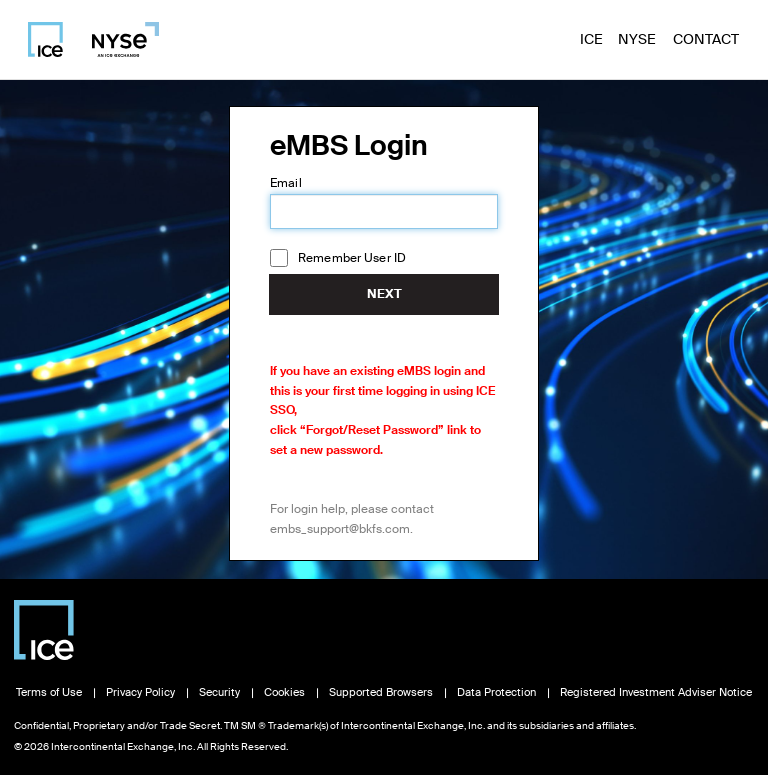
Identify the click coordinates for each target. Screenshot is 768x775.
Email (286, 183)
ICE (591, 39)
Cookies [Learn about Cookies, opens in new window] (284, 692)
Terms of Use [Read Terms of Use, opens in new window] (49, 692)
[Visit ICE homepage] (45, 39)
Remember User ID (352, 258)
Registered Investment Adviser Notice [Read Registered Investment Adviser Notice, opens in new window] (656, 692)
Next (384, 294)
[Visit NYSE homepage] (118, 39)
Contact (706, 39)
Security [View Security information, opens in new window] (219, 692)
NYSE (637, 39)
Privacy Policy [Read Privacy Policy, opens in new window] (140, 692)
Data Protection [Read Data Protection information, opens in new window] (496, 692)
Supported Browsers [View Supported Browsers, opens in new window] (381, 692)
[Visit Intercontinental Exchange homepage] (44, 630)
